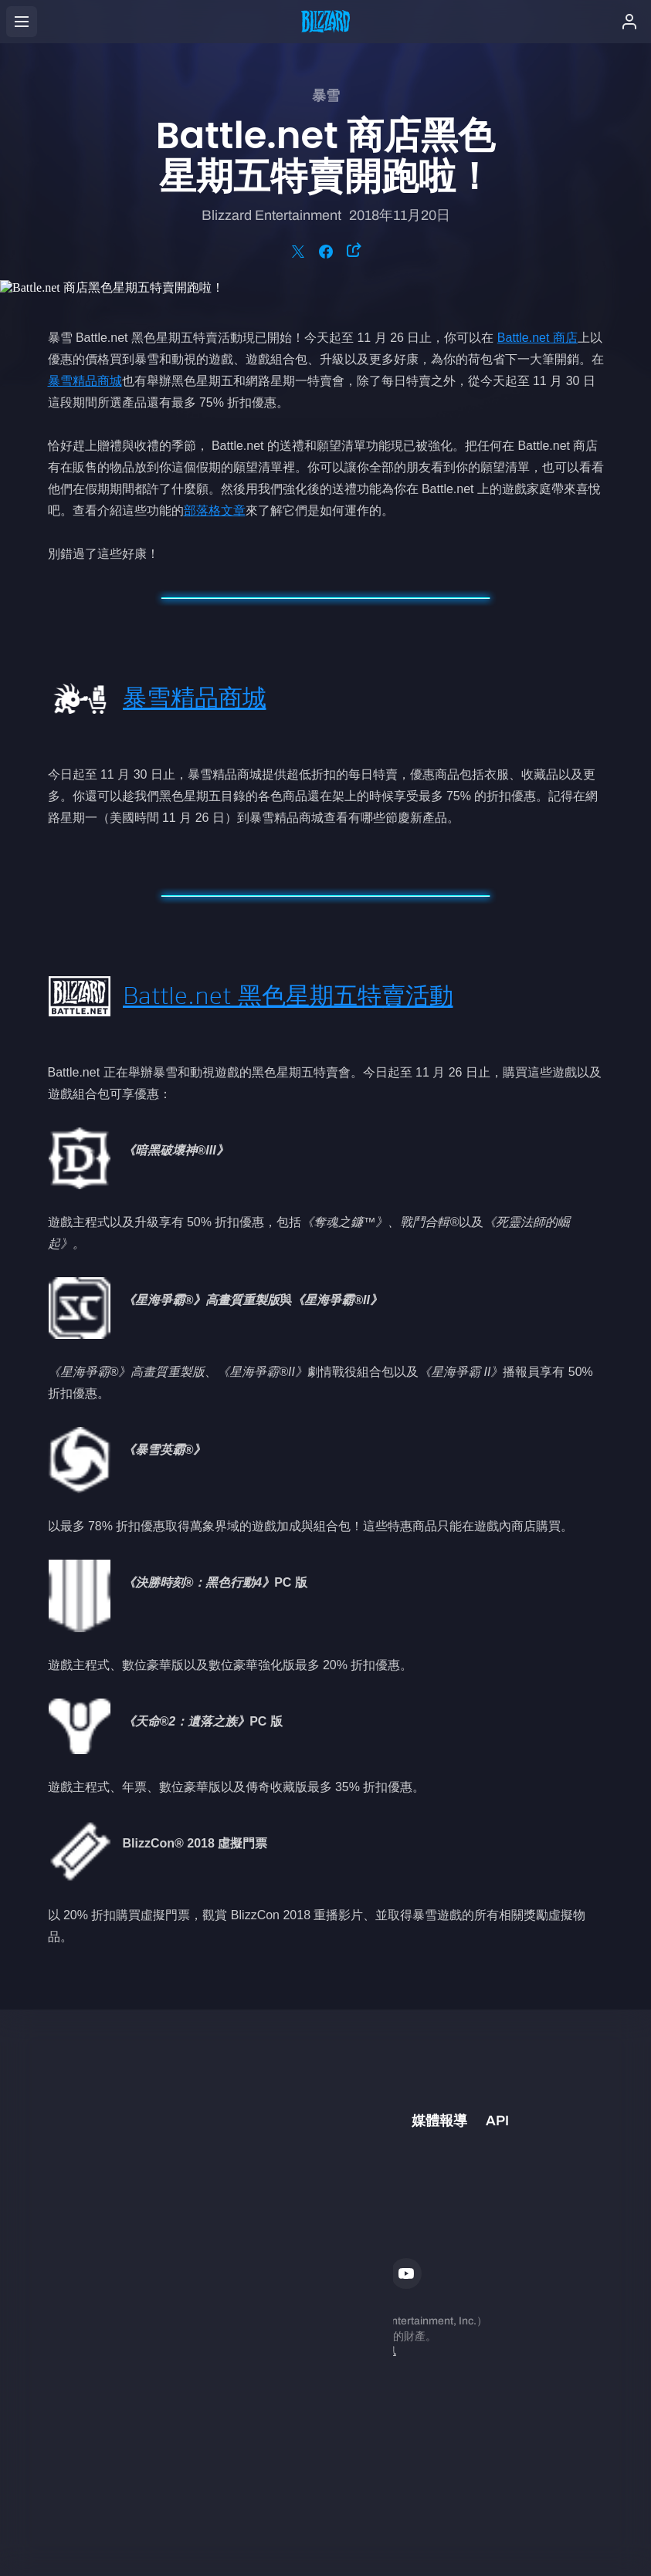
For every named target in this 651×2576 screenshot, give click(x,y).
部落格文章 (215, 510)
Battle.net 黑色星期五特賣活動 (288, 996)
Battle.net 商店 (537, 337)
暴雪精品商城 (85, 380)
